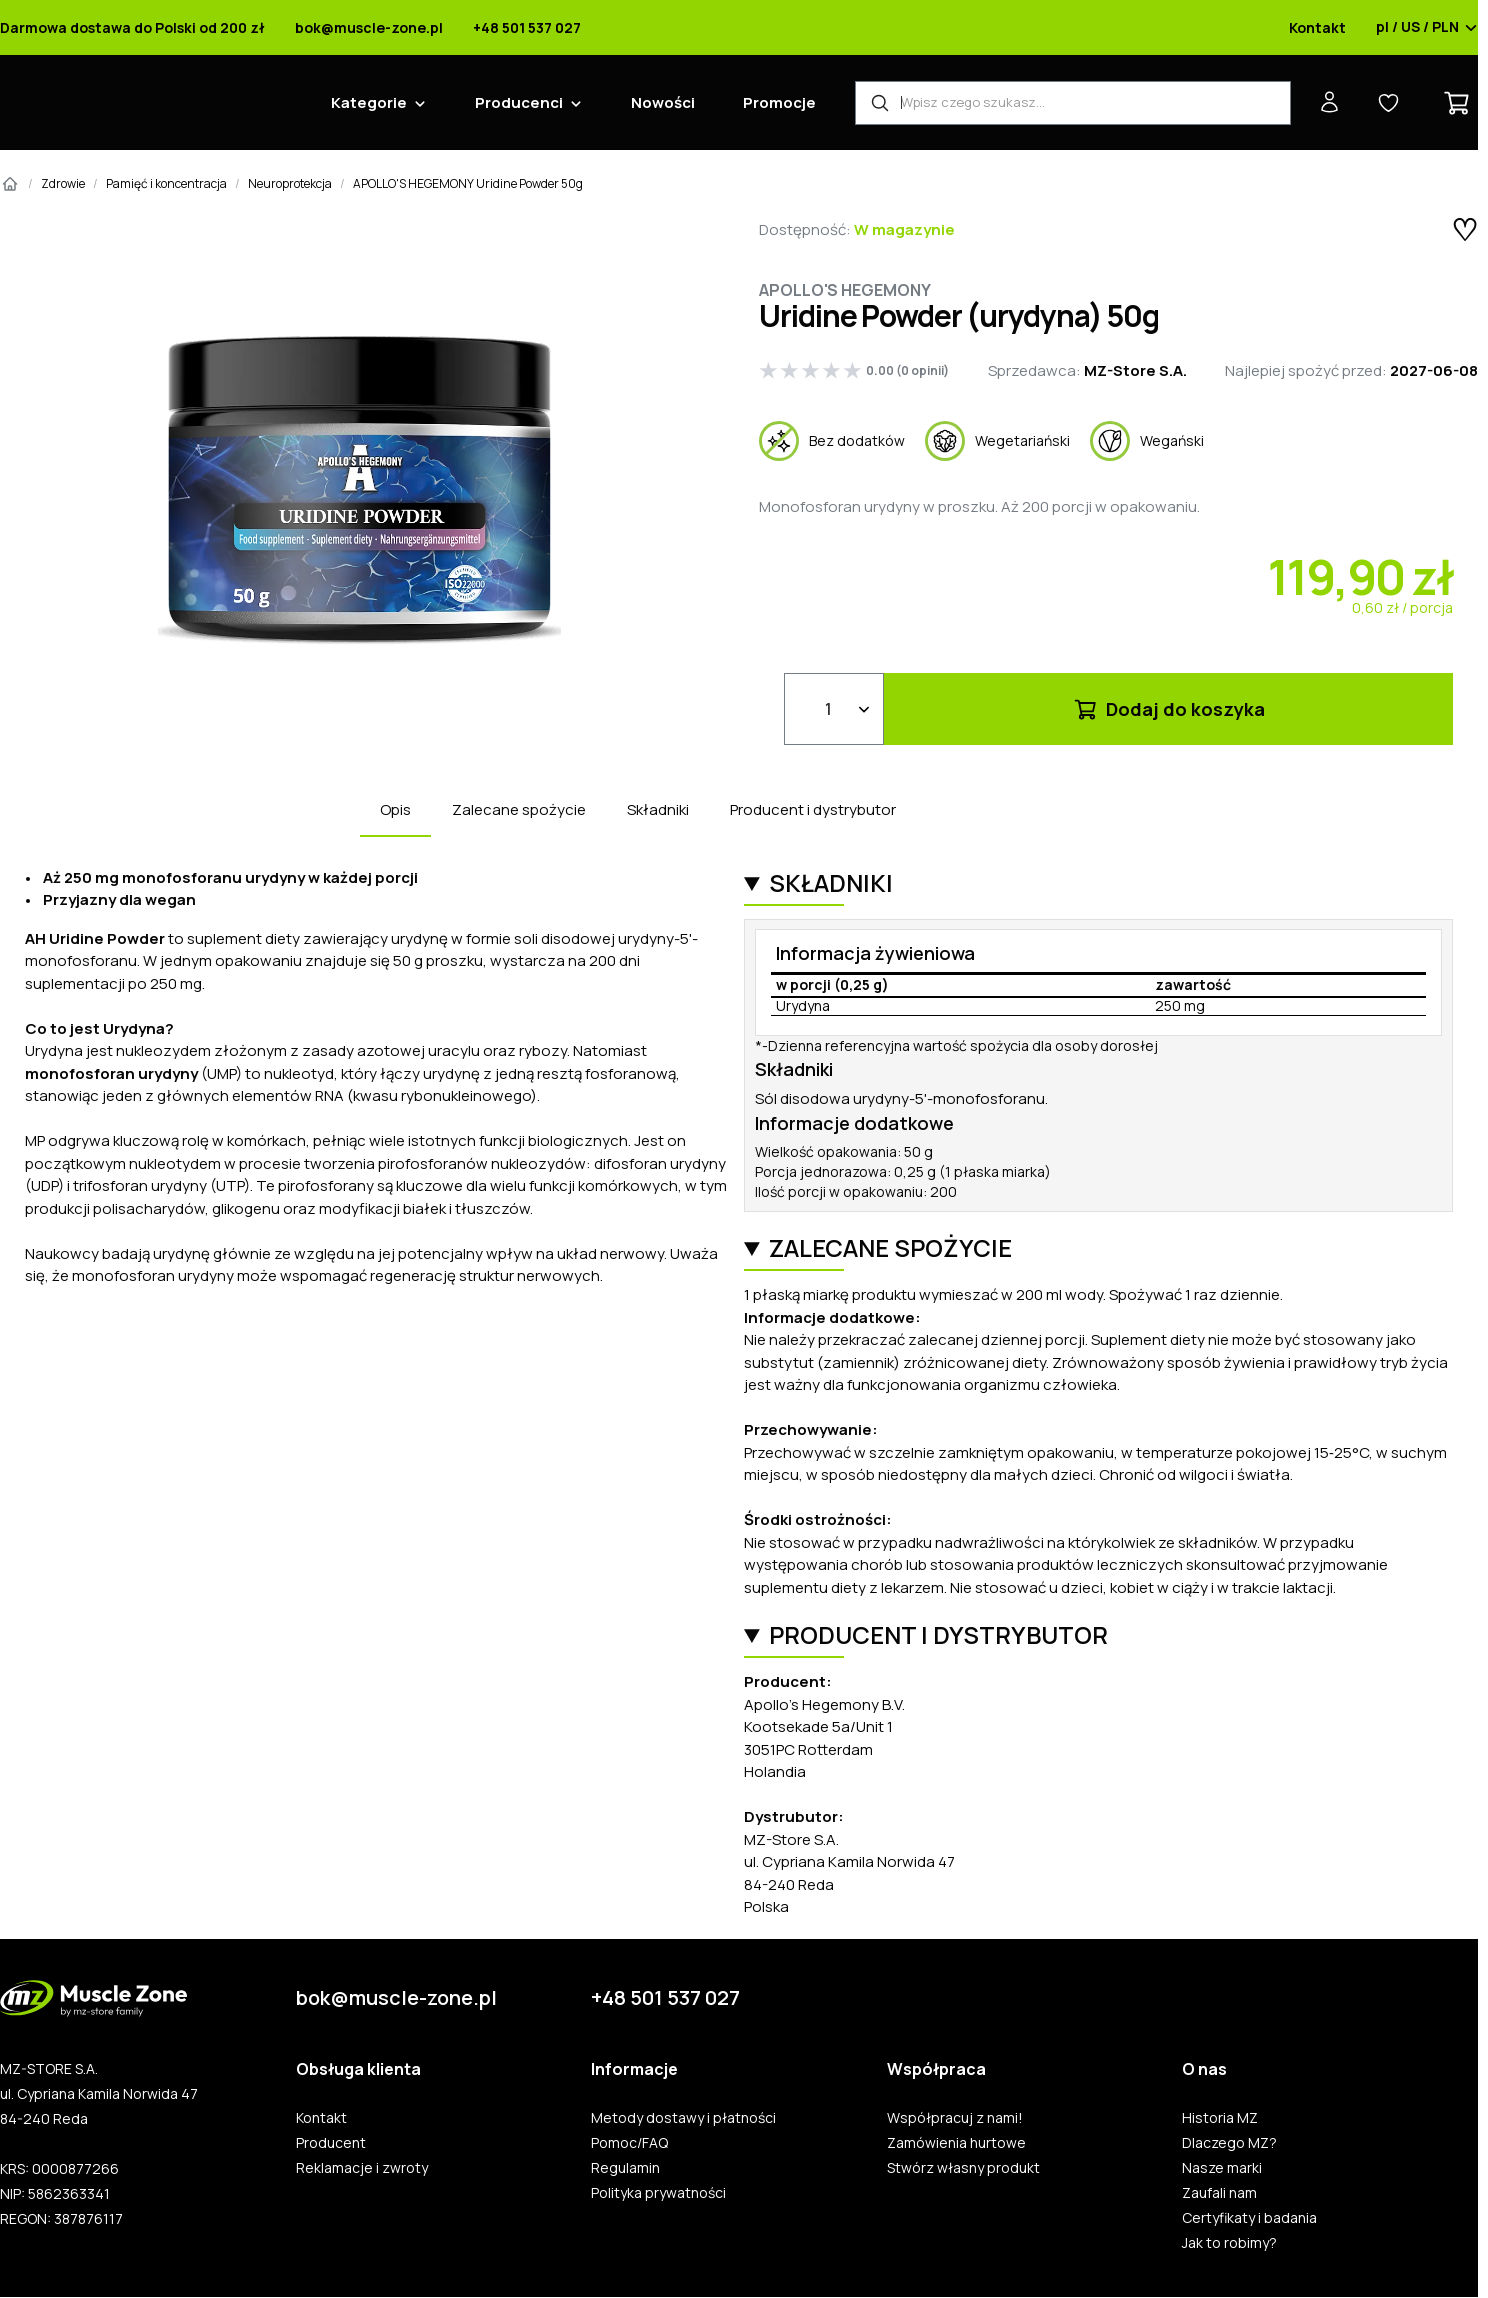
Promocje (779, 102)
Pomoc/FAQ (629, 2143)
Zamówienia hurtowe (956, 2143)
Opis (395, 809)
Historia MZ (1220, 2118)
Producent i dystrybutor (813, 809)
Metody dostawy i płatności (683, 2118)
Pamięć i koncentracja (166, 183)
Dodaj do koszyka (1168, 709)
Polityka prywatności (658, 2193)
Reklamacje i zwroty (362, 2168)
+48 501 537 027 (527, 28)
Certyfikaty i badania (1249, 2218)
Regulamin (625, 2168)
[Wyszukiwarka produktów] (1073, 103)
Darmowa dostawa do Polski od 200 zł (132, 28)
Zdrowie (63, 183)
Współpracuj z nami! (955, 2118)
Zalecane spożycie (519, 809)
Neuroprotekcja (290, 183)
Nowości (663, 102)
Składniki (658, 809)
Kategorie (369, 102)
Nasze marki (1222, 2168)
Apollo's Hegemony (845, 290)
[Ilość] (834, 709)
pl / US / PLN (1427, 28)
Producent (331, 2143)
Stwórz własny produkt (963, 2168)
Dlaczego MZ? (1229, 2143)
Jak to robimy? (1229, 2243)
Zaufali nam (1219, 2193)
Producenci (519, 102)
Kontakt (1317, 28)
